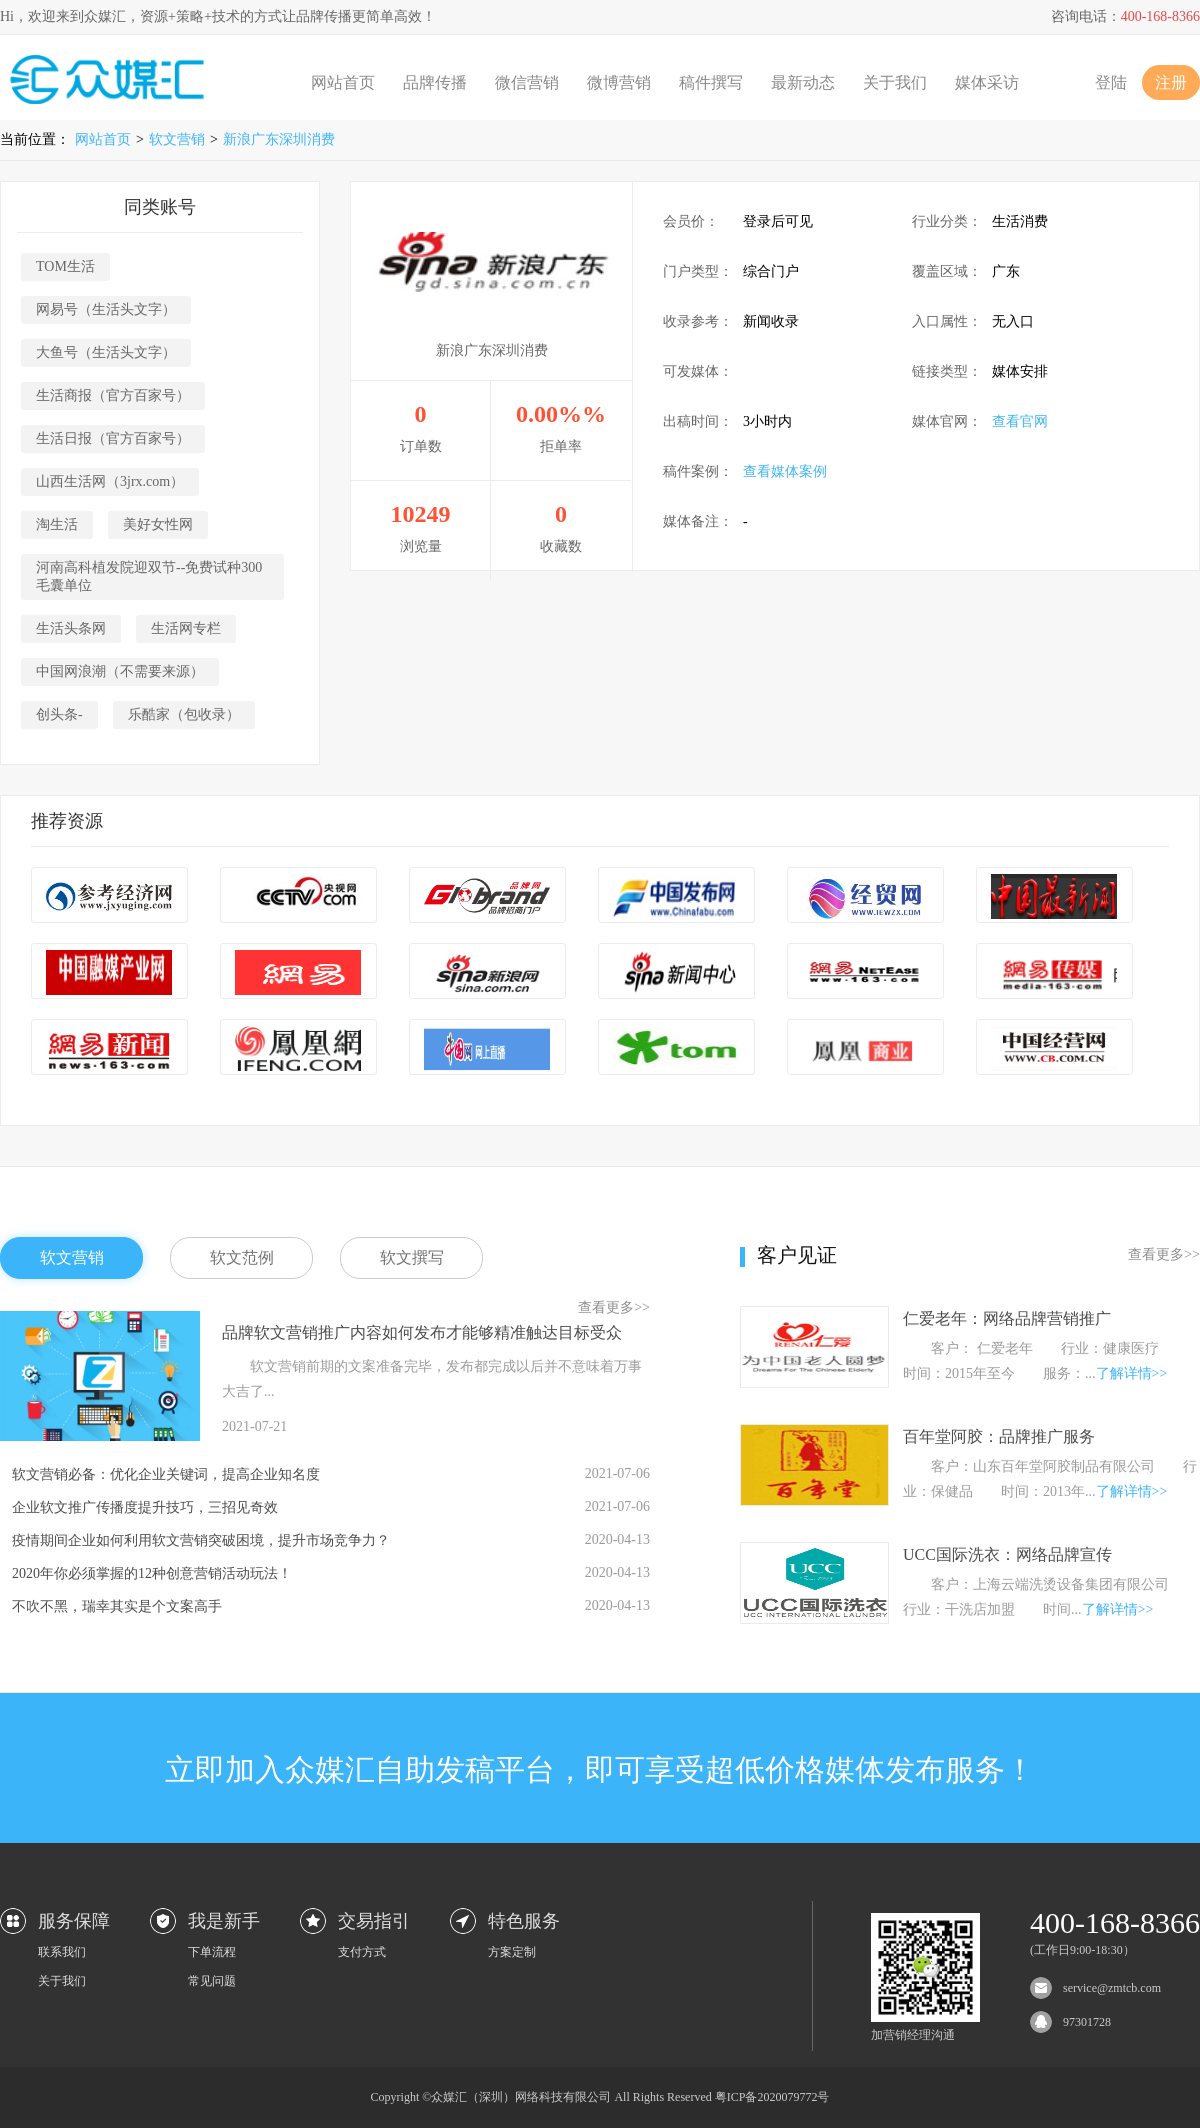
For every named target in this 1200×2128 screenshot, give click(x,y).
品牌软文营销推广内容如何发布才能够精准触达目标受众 (422, 1332)
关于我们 (895, 82)
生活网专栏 (186, 628)
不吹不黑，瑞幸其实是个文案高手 (117, 1606)
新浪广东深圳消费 (279, 139)
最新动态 (803, 82)
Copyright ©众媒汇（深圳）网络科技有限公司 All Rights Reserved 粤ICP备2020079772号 (600, 2097)
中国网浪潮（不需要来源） (120, 671)
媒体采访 (987, 82)
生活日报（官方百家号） (113, 438)
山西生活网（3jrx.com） (110, 481)
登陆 (1111, 82)
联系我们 (62, 1952)
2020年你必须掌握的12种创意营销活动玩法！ (152, 1573)
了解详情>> (1132, 1373)
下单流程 (212, 1952)
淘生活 (57, 524)
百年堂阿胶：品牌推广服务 (999, 1436)
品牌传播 (435, 82)
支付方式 (362, 1952)
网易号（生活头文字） (106, 309)
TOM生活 (65, 266)
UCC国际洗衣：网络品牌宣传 (1007, 1554)
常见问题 (212, 1981)
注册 (1171, 82)
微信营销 (527, 82)
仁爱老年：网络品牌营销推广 (1007, 1318)
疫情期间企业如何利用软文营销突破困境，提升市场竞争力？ (201, 1540)
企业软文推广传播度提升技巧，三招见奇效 (145, 1507)
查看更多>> (614, 1307)
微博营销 (619, 82)
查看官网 (1020, 421)
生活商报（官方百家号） (113, 395)
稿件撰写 (711, 82)
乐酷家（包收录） (184, 714)
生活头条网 (71, 628)
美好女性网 (158, 524)
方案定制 (512, 1952)
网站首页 (343, 82)
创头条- (59, 714)
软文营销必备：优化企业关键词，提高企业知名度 (166, 1474)
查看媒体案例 (785, 471)
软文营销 (177, 139)
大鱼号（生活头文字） (106, 352)
